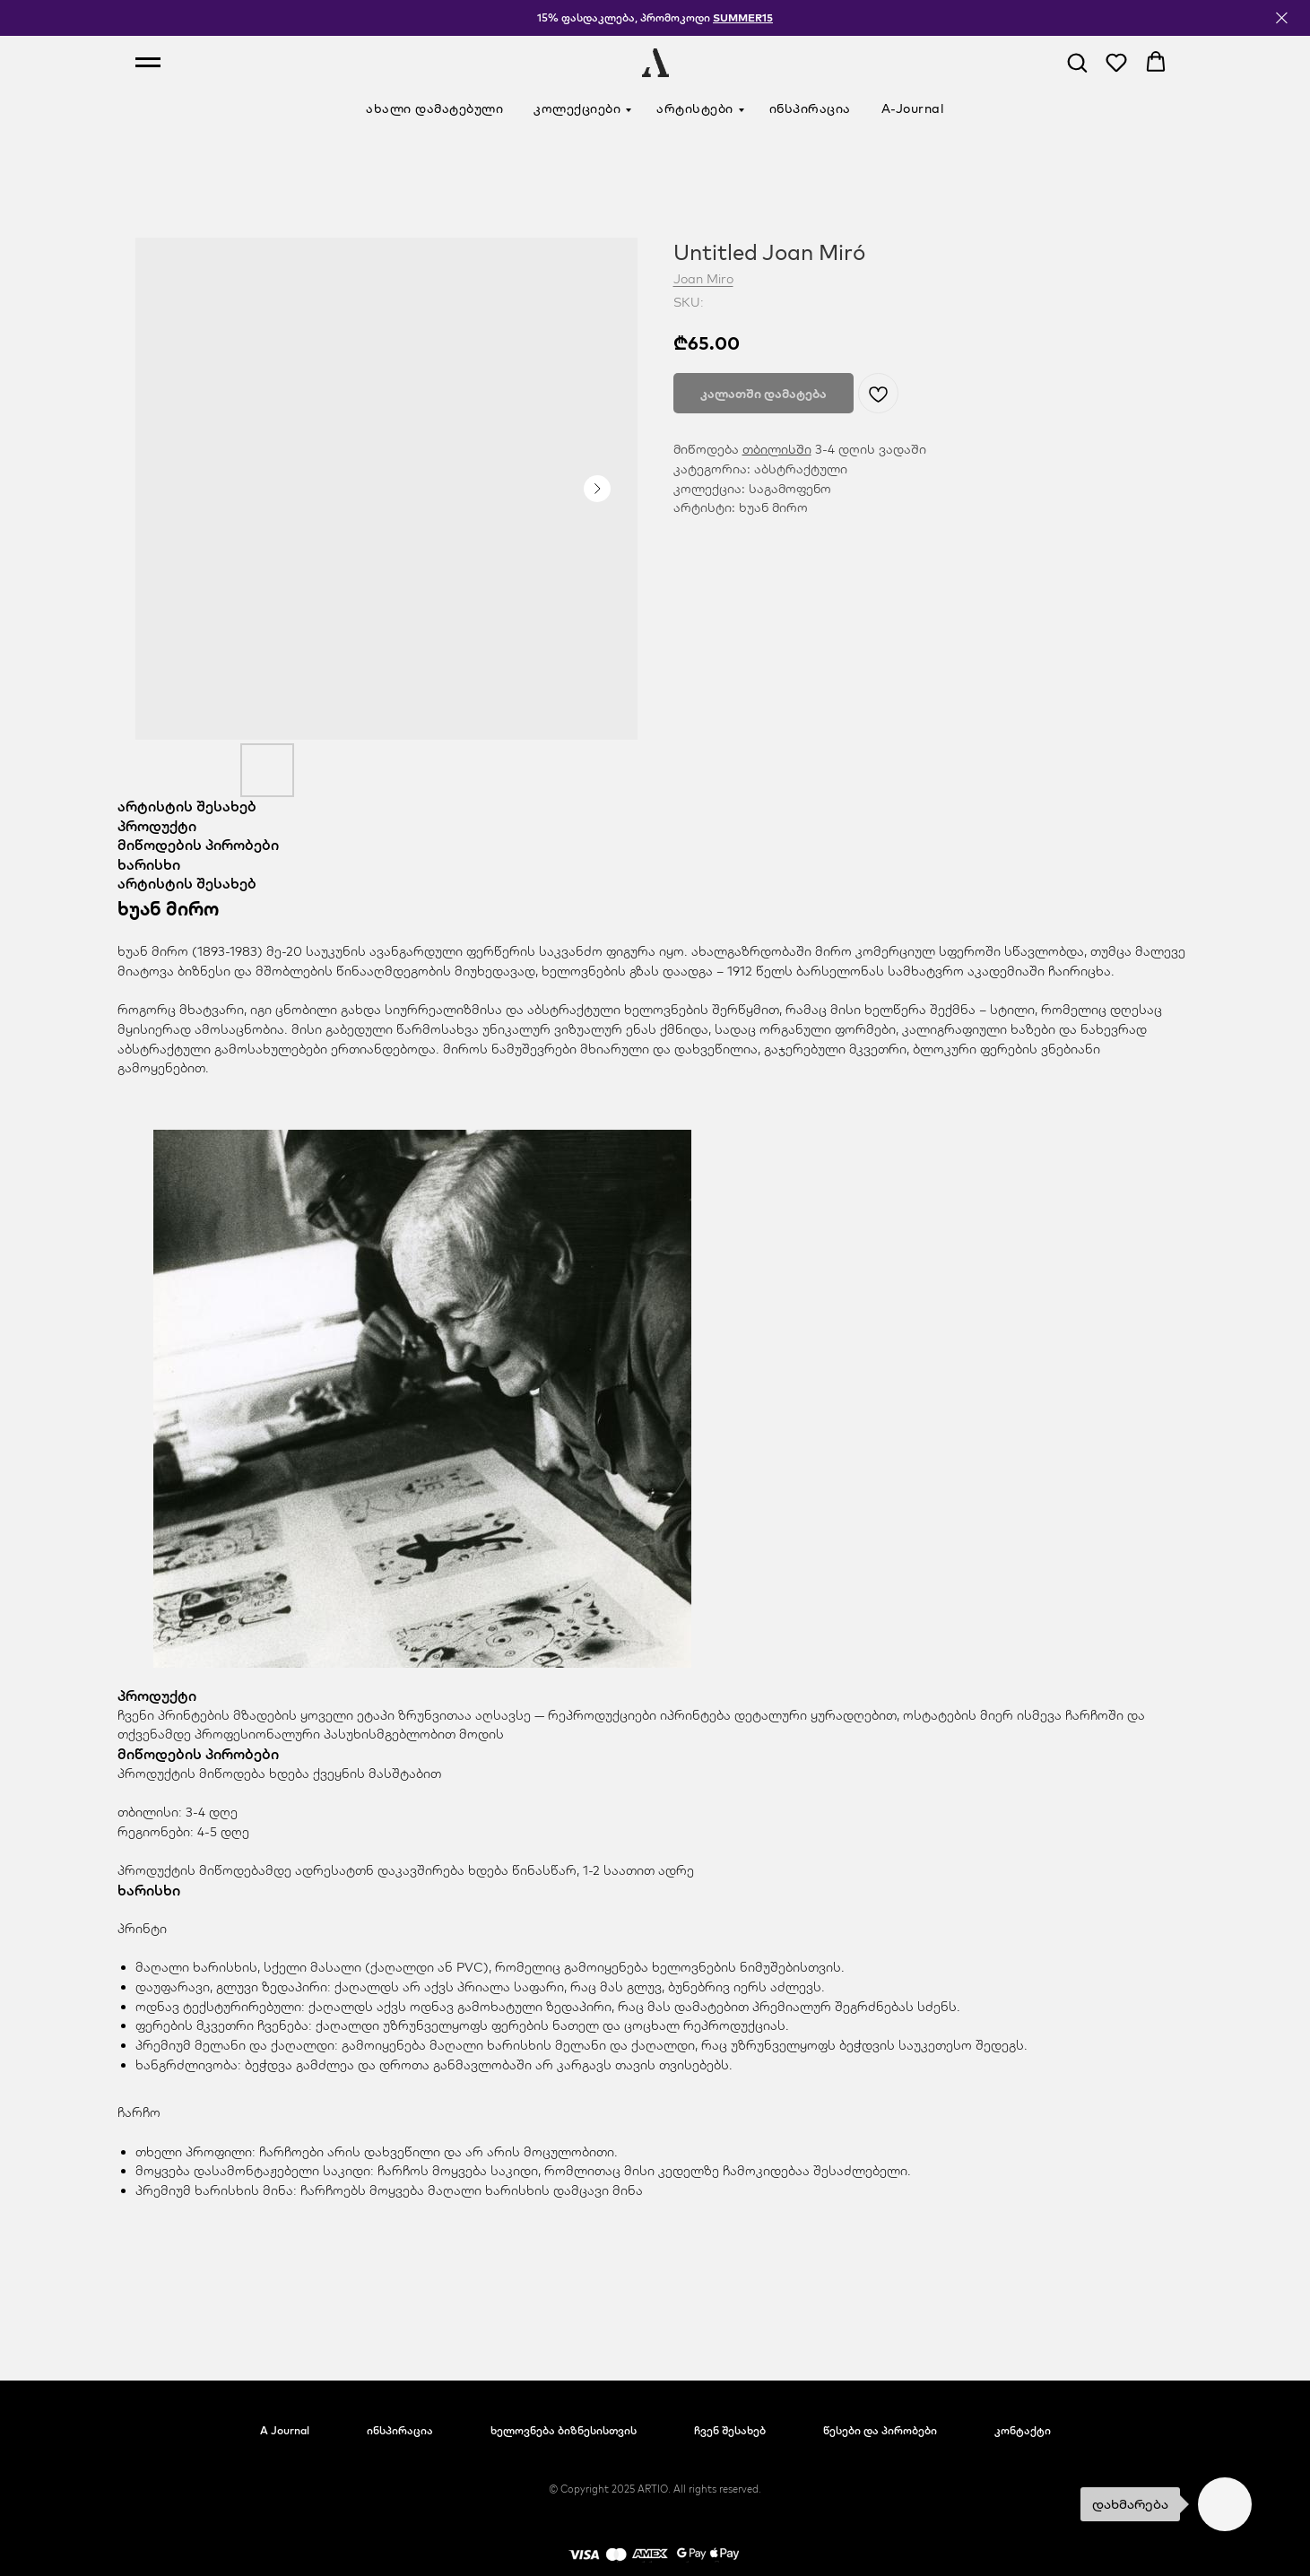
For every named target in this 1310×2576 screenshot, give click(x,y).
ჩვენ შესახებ (730, 2430)
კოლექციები (577, 108)
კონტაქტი (1022, 2430)
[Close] (1281, 18)
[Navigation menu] (147, 62)
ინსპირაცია (810, 108)
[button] (1077, 62)
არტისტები (694, 108)
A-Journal (913, 108)
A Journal (284, 2430)
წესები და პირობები (880, 2430)
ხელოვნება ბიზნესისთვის (563, 2430)
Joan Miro (703, 279)
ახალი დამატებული (434, 108)
